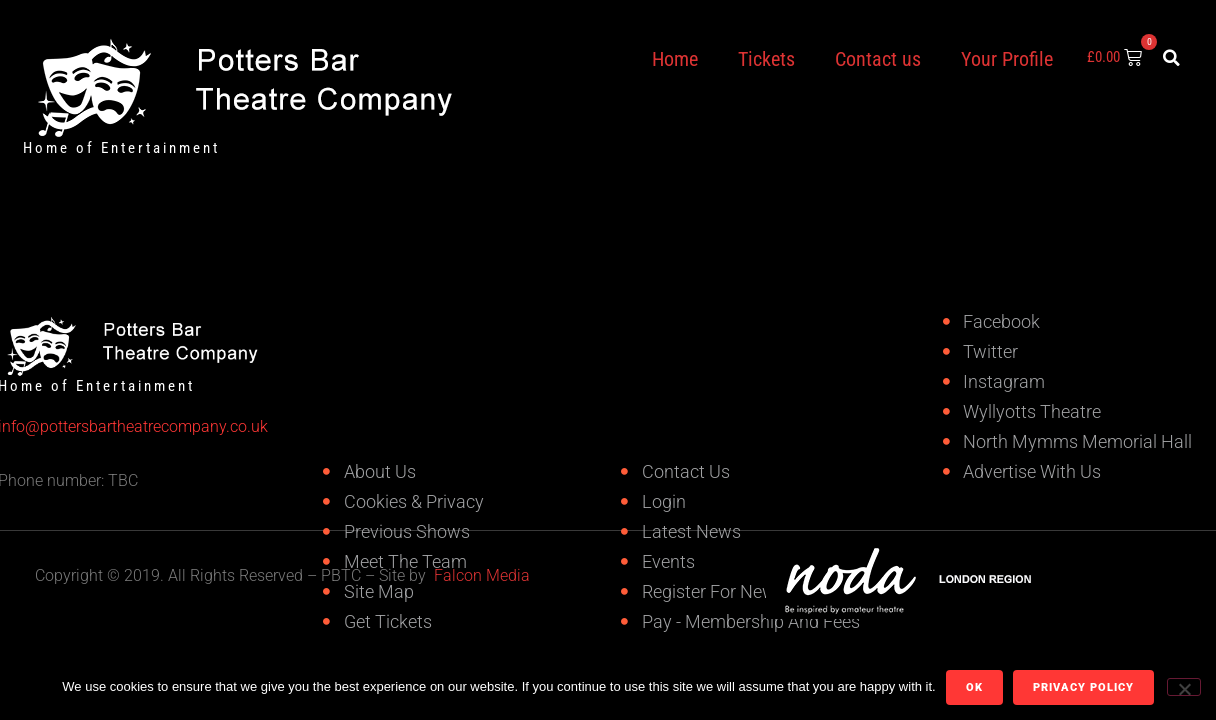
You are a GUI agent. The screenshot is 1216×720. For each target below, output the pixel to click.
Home (675, 59)
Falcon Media (482, 575)
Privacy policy (1083, 687)
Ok (974, 687)
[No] (1184, 687)
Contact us (878, 59)
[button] (1172, 58)
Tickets (766, 59)
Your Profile (1007, 59)
